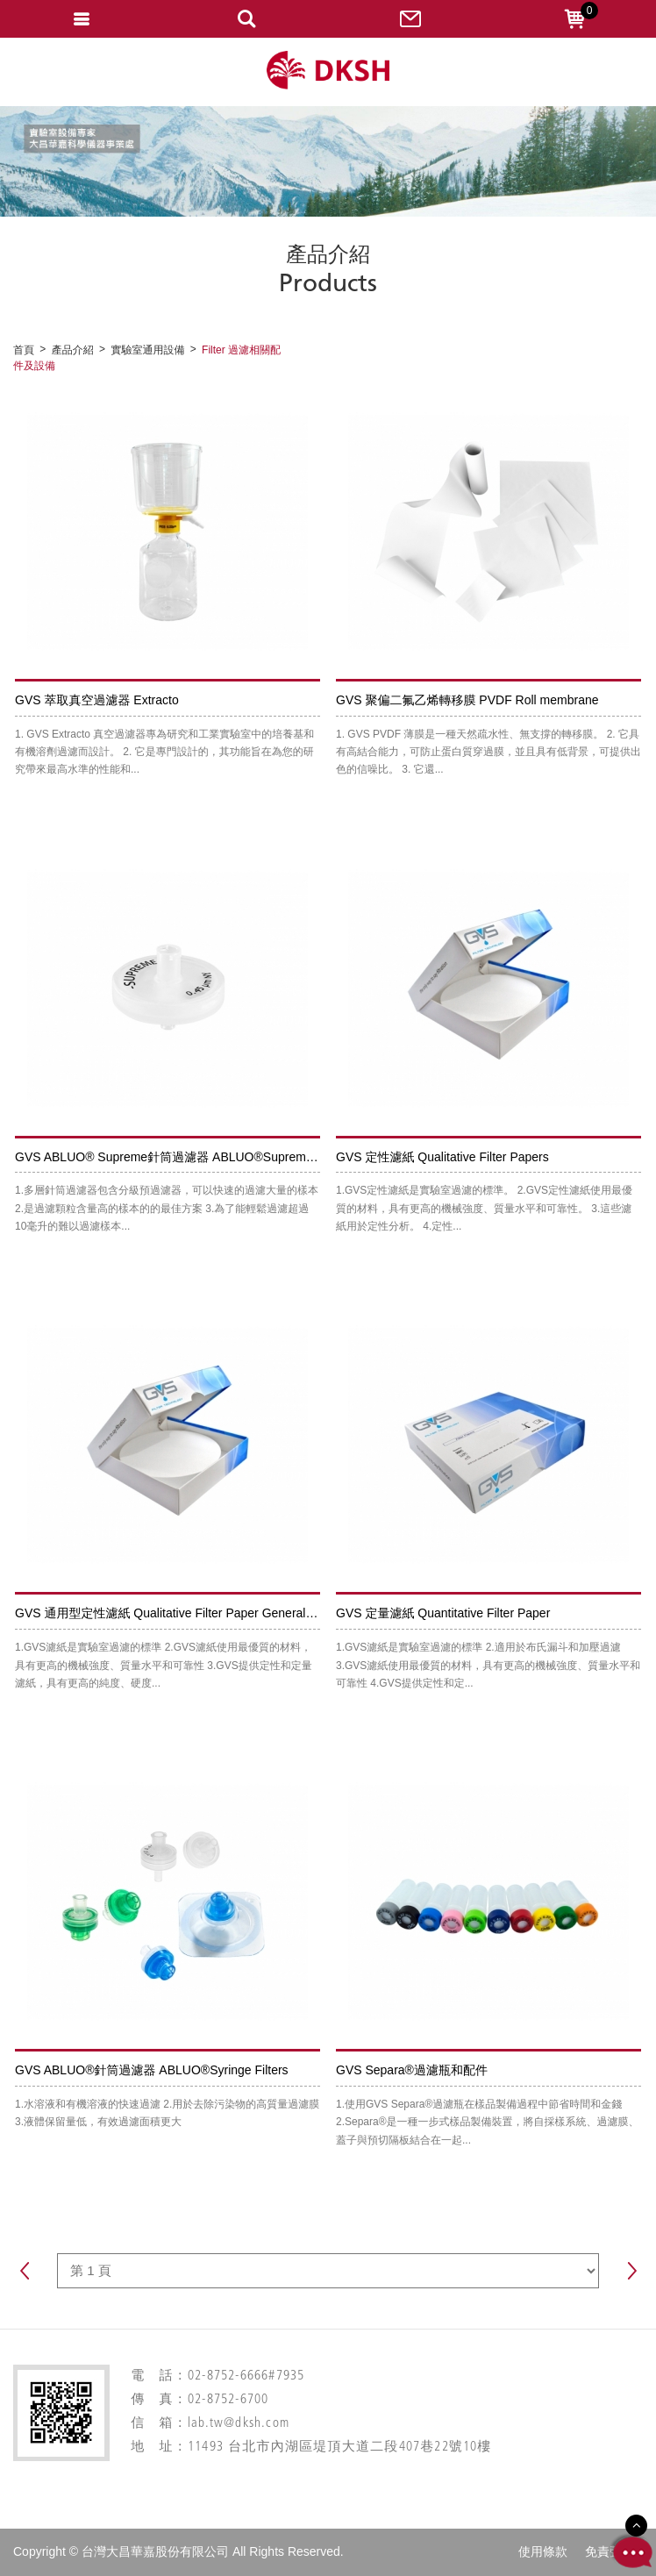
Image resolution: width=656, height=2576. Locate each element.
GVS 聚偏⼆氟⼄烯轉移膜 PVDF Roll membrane (467, 700)
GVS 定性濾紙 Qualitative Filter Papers (442, 1157)
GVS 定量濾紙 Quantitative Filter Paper (443, 1613)
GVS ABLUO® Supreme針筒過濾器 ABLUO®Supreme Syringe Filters (205, 1157)
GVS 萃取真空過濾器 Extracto (97, 700)
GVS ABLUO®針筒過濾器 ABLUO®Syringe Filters (152, 2070)
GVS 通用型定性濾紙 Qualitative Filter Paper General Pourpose (188, 1613)
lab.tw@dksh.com (238, 2423)
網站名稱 (328, 70)
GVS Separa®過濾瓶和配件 (412, 2070)
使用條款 (542, 2551)
